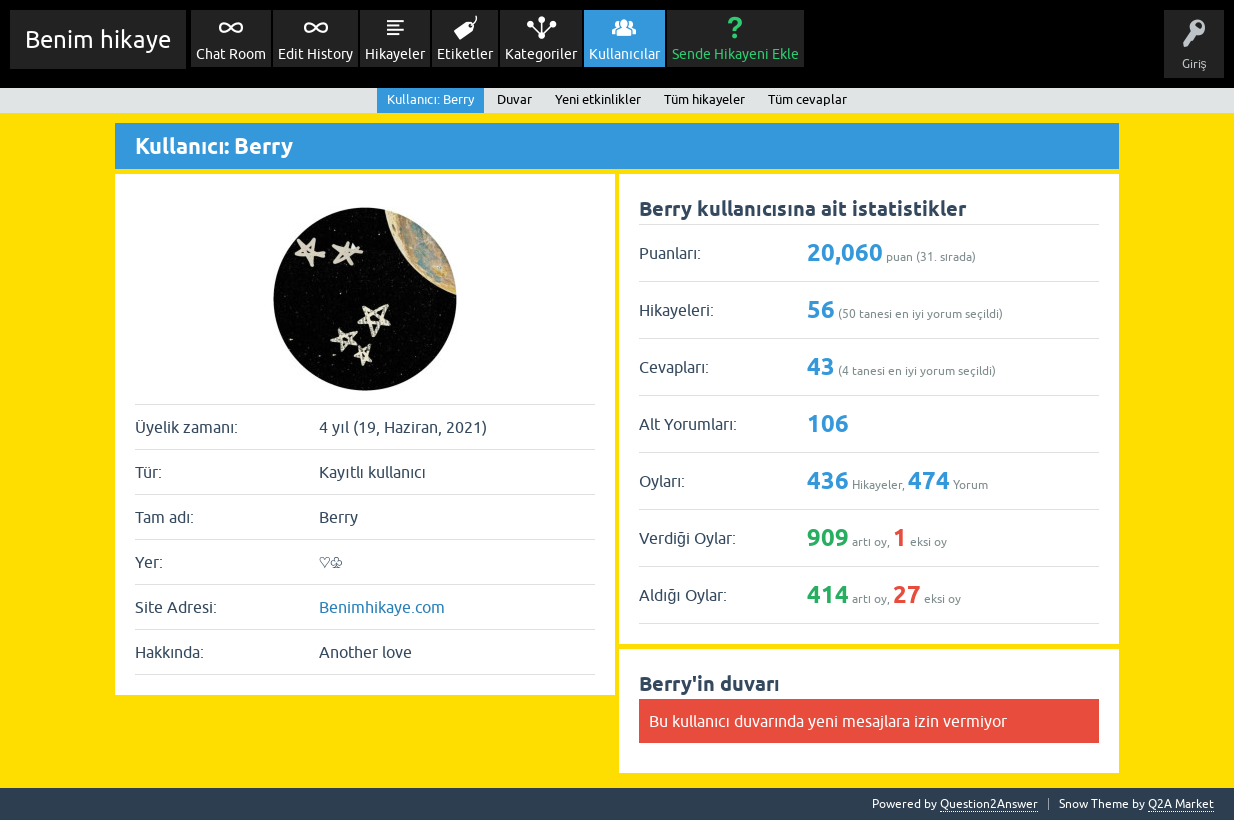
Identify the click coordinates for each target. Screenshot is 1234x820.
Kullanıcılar (624, 54)
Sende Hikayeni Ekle (735, 54)
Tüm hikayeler (704, 99)
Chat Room (231, 54)
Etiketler (465, 54)
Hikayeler (395, 54)
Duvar (514, 99)
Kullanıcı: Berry (430, 99)
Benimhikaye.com (382, 607)
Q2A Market (1181, 804)
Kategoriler (541, 54)
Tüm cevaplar (807, 99)
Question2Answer (989, 804)
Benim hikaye (98, 39)
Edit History (315, 54)
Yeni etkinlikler (598, 99)
